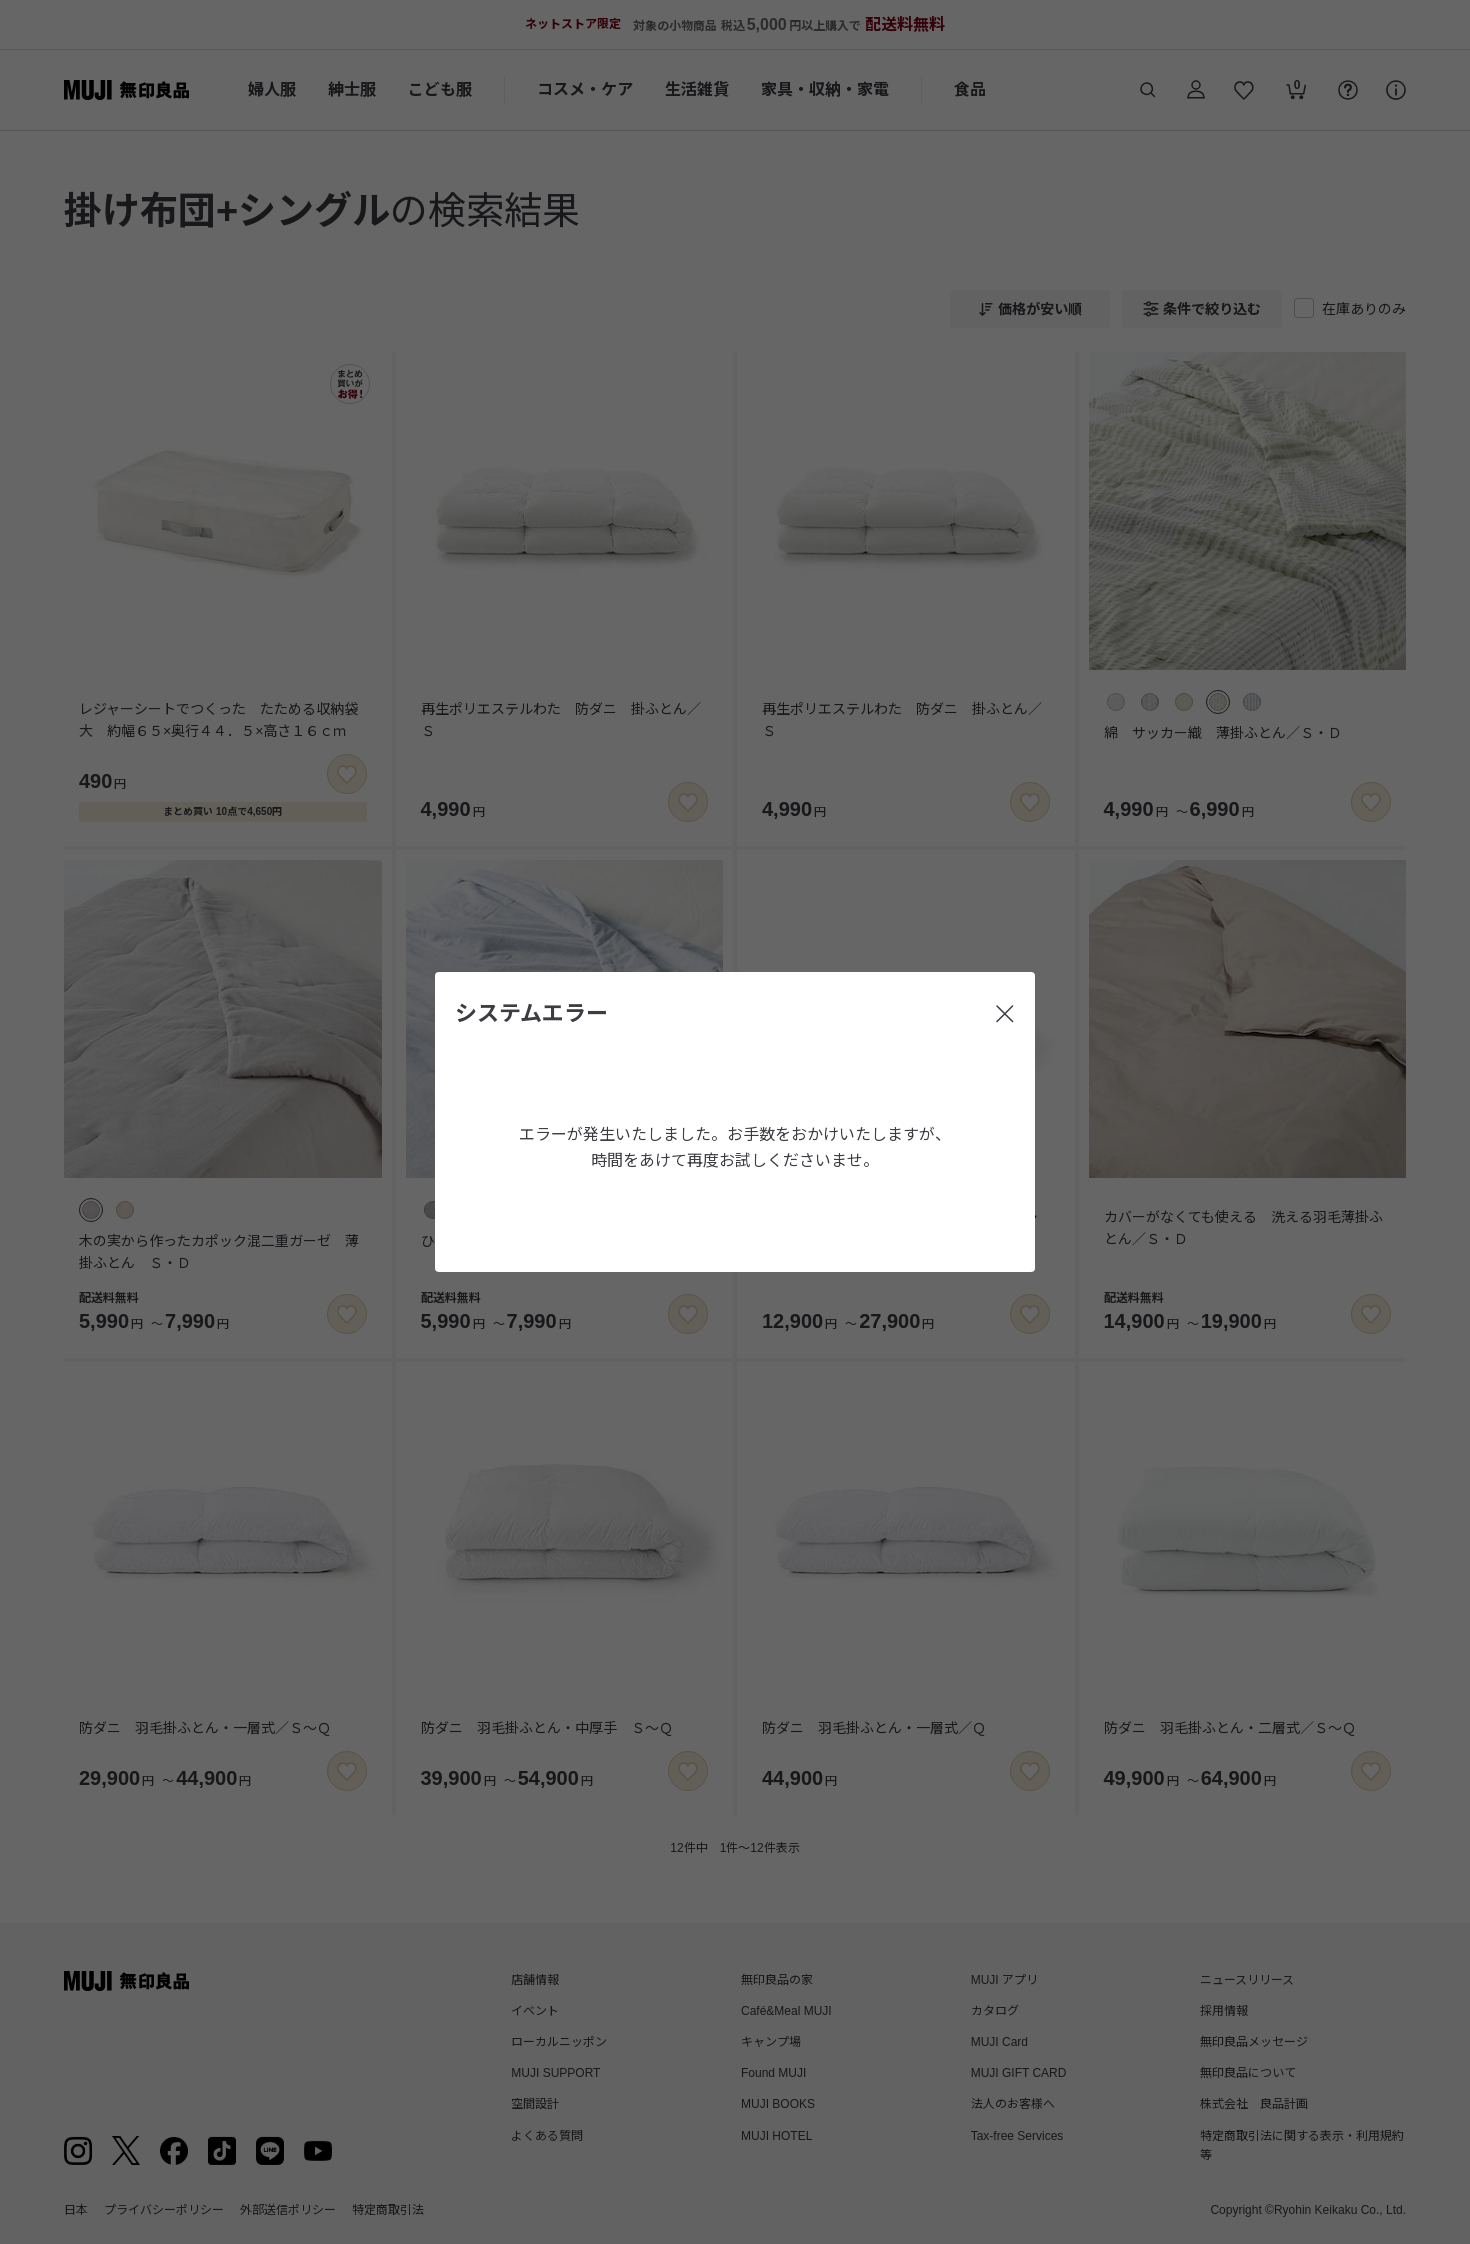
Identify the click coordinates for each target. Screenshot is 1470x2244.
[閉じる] (1005, 1014)
